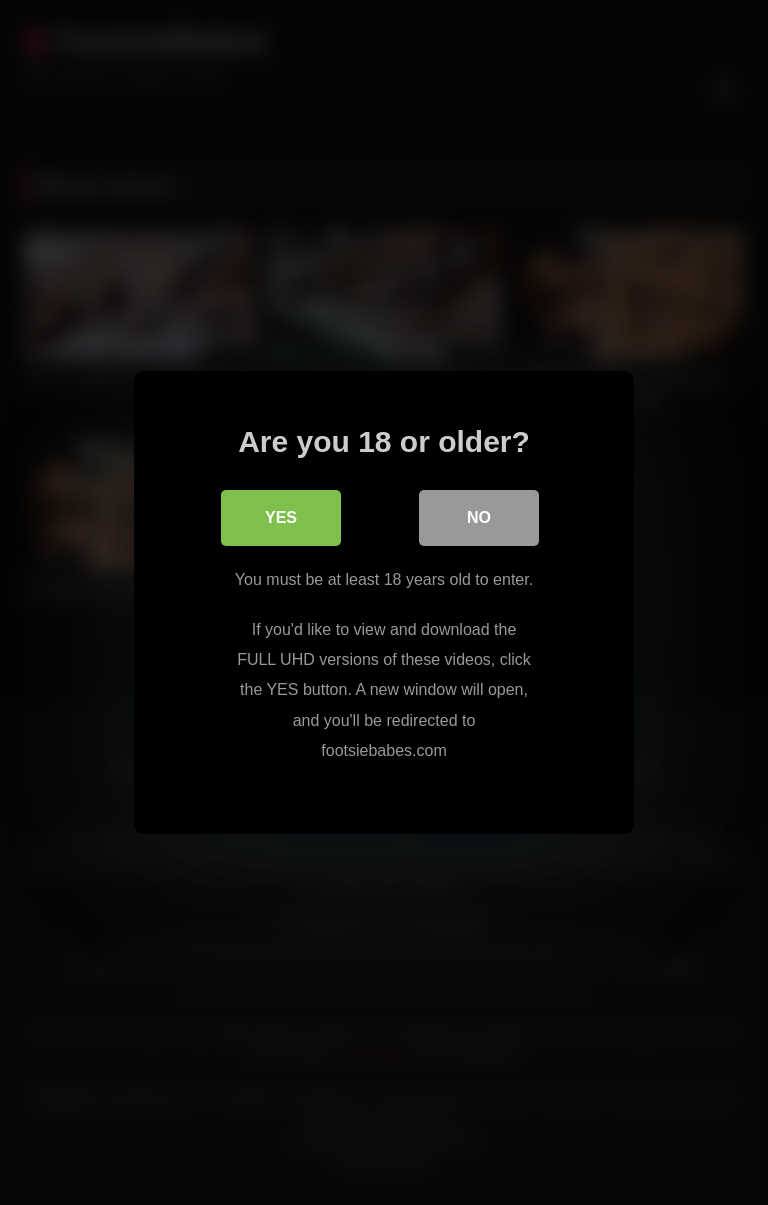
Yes (281, 517)
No (479, 517)
